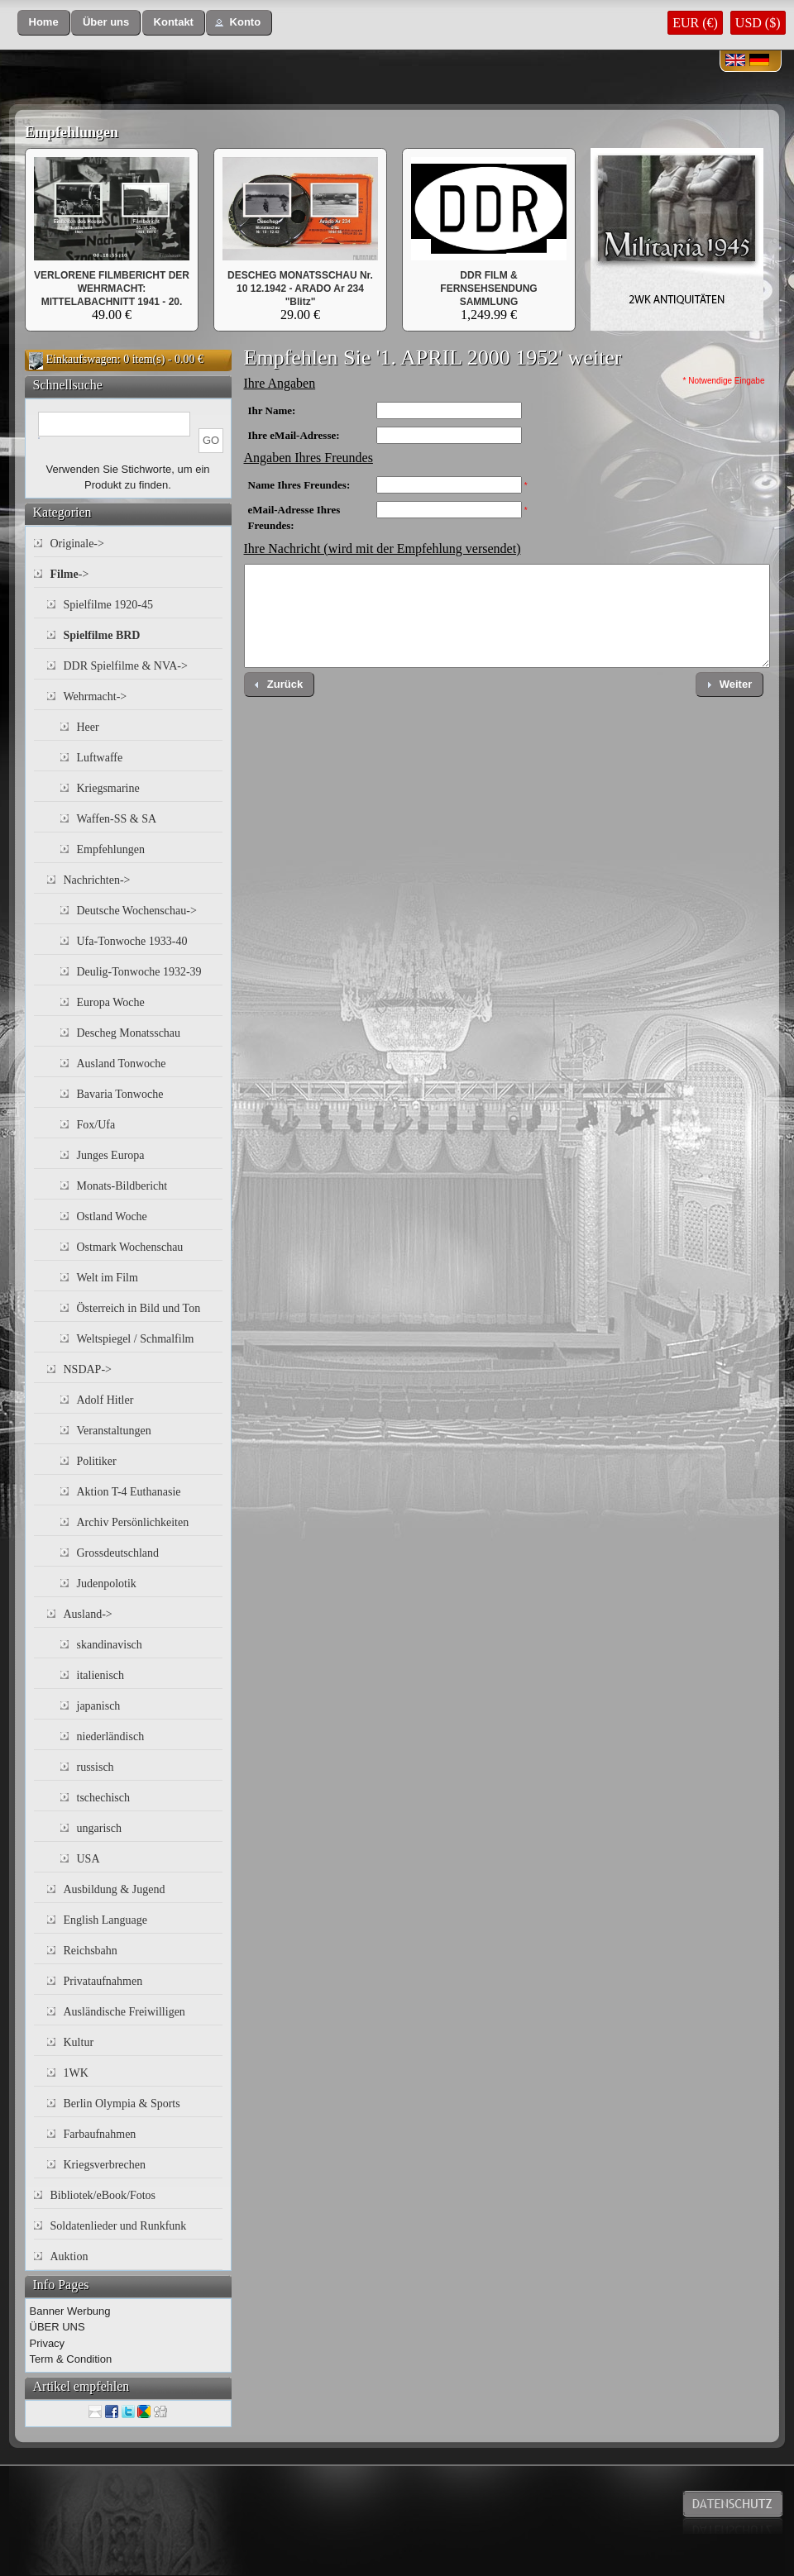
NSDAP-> (88, 1369)
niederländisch (111, 1736)
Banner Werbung (70, 2311)
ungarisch (99, 1828)
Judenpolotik (106, 1583)
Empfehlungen (71, 132)
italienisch (101, 1675)
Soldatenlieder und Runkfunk (118, 2226)
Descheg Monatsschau (129, 1033)
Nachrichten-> (97, 880)
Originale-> (77, 543)
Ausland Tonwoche (121, 1063)
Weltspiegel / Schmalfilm (135, 1339)
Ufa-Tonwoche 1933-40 (132, 941)
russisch (95, 1767)
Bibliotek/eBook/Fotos (103, 2195)
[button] (43, 23)
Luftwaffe (100, 757)
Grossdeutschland (118, 1553)
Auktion (69, 2256)
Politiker (97, 1461)
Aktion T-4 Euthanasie (129, 1492)
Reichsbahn (90, 1950)
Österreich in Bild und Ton (139, 1308)
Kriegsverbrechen (105, 2165)
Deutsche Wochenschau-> (137, 910)
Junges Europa (111, 1155)
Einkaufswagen (81, 359)
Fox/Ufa (96, 1125)
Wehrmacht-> (95, 696)
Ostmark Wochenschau (130, 1247)
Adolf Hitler (105, 1400)
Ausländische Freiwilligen (124, 2012)
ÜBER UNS (57, 2327)
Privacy (47, 2343)
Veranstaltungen (114, 1430)
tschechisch (104, 1797)
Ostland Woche (112, 1216)
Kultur (79, 2042)
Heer (88, 727)
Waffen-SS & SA (117, 819)
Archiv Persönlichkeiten (133, 1522)
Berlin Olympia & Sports (122, 2103)
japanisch (99, 1706)
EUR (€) (695, 23)
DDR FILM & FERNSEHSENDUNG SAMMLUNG (488, 289)
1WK (76, 2073)
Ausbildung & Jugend (114, 1889)
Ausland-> (88, 1614)
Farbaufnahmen (100, 2134)
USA (88, 1859)
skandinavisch (109, 1645)
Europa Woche (111, 1002)
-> (69, 574)
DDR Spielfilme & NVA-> (126, 666)
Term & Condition (71, 2359)
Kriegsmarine (108, 788)
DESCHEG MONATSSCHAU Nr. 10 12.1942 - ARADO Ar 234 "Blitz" (300, 289)
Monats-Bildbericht (122, 1186)
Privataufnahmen (103, 1981)
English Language (105, 1920)
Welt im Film (107, 1277)
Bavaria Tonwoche (120, 1094)
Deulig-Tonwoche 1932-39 (139, 972)
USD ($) (758, 23)
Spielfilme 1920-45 (109, 605)
